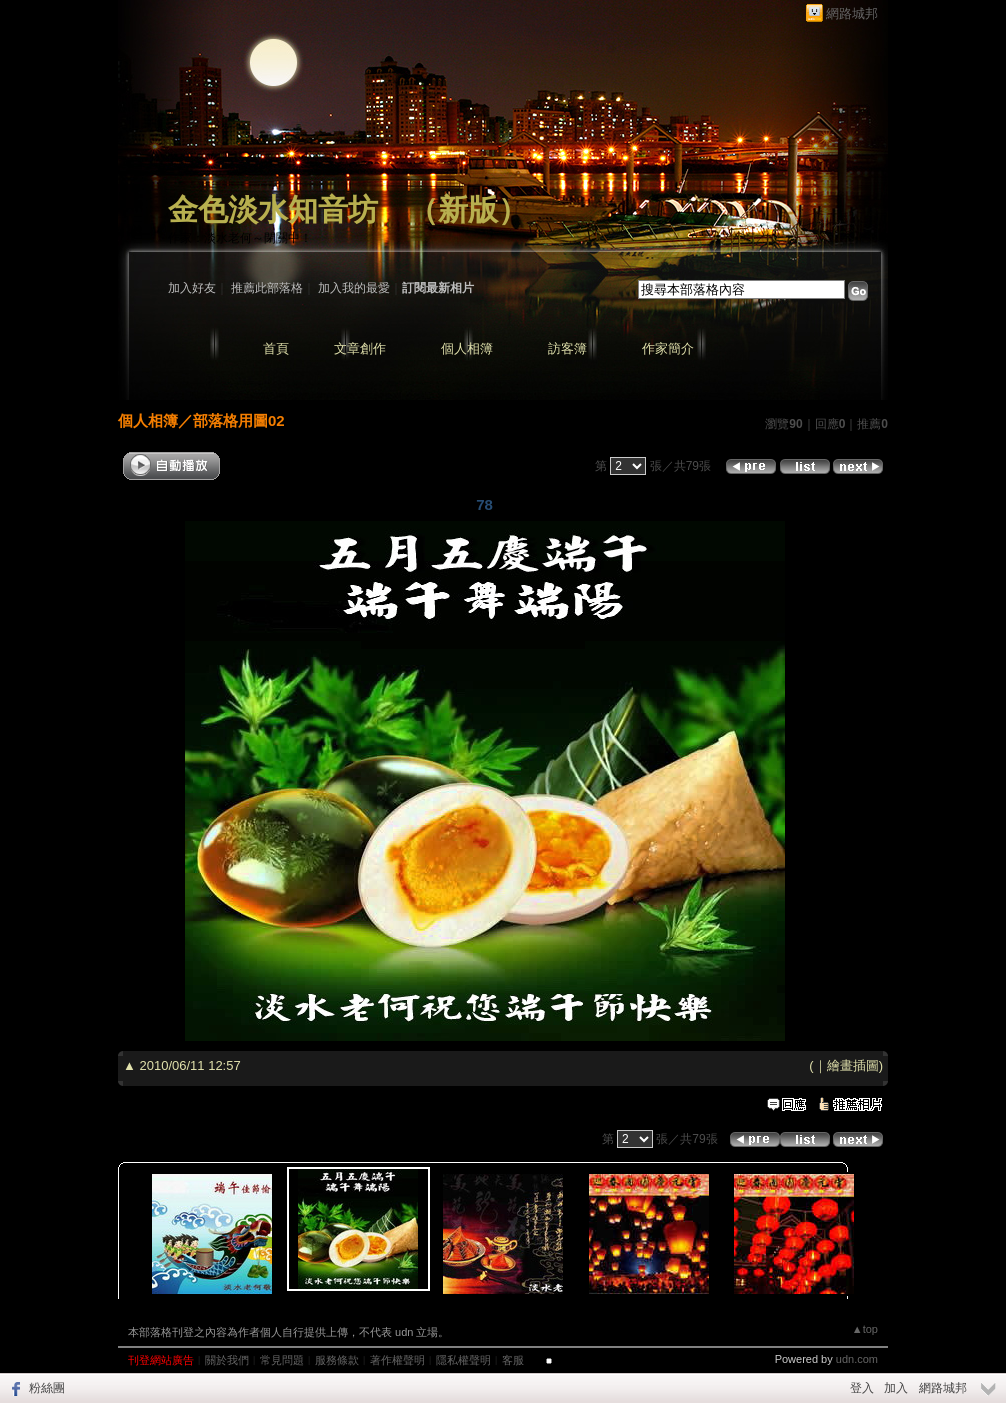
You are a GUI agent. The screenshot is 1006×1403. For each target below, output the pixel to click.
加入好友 (192, 288)
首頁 (276, 348)
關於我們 (227, 1360)
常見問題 (282, 1360)
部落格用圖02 (239, 420)
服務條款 (337, 1360)
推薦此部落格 (267, 288)
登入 (862, 1388)
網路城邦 (852, 13)
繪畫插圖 (853, 1065)
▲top (865, 1329)
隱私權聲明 (463, 1360)
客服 (513, 1360)
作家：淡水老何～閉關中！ (240, 238)
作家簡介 (668, 348)
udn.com (857, 1359)
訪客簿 (567, 348)
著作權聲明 (397, 1360)
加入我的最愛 (354, 288)
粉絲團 (47, 1388)
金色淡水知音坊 (273, 209)
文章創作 (360, 348)
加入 (896, 1388)
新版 (468, 209)
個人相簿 (467, 348)
